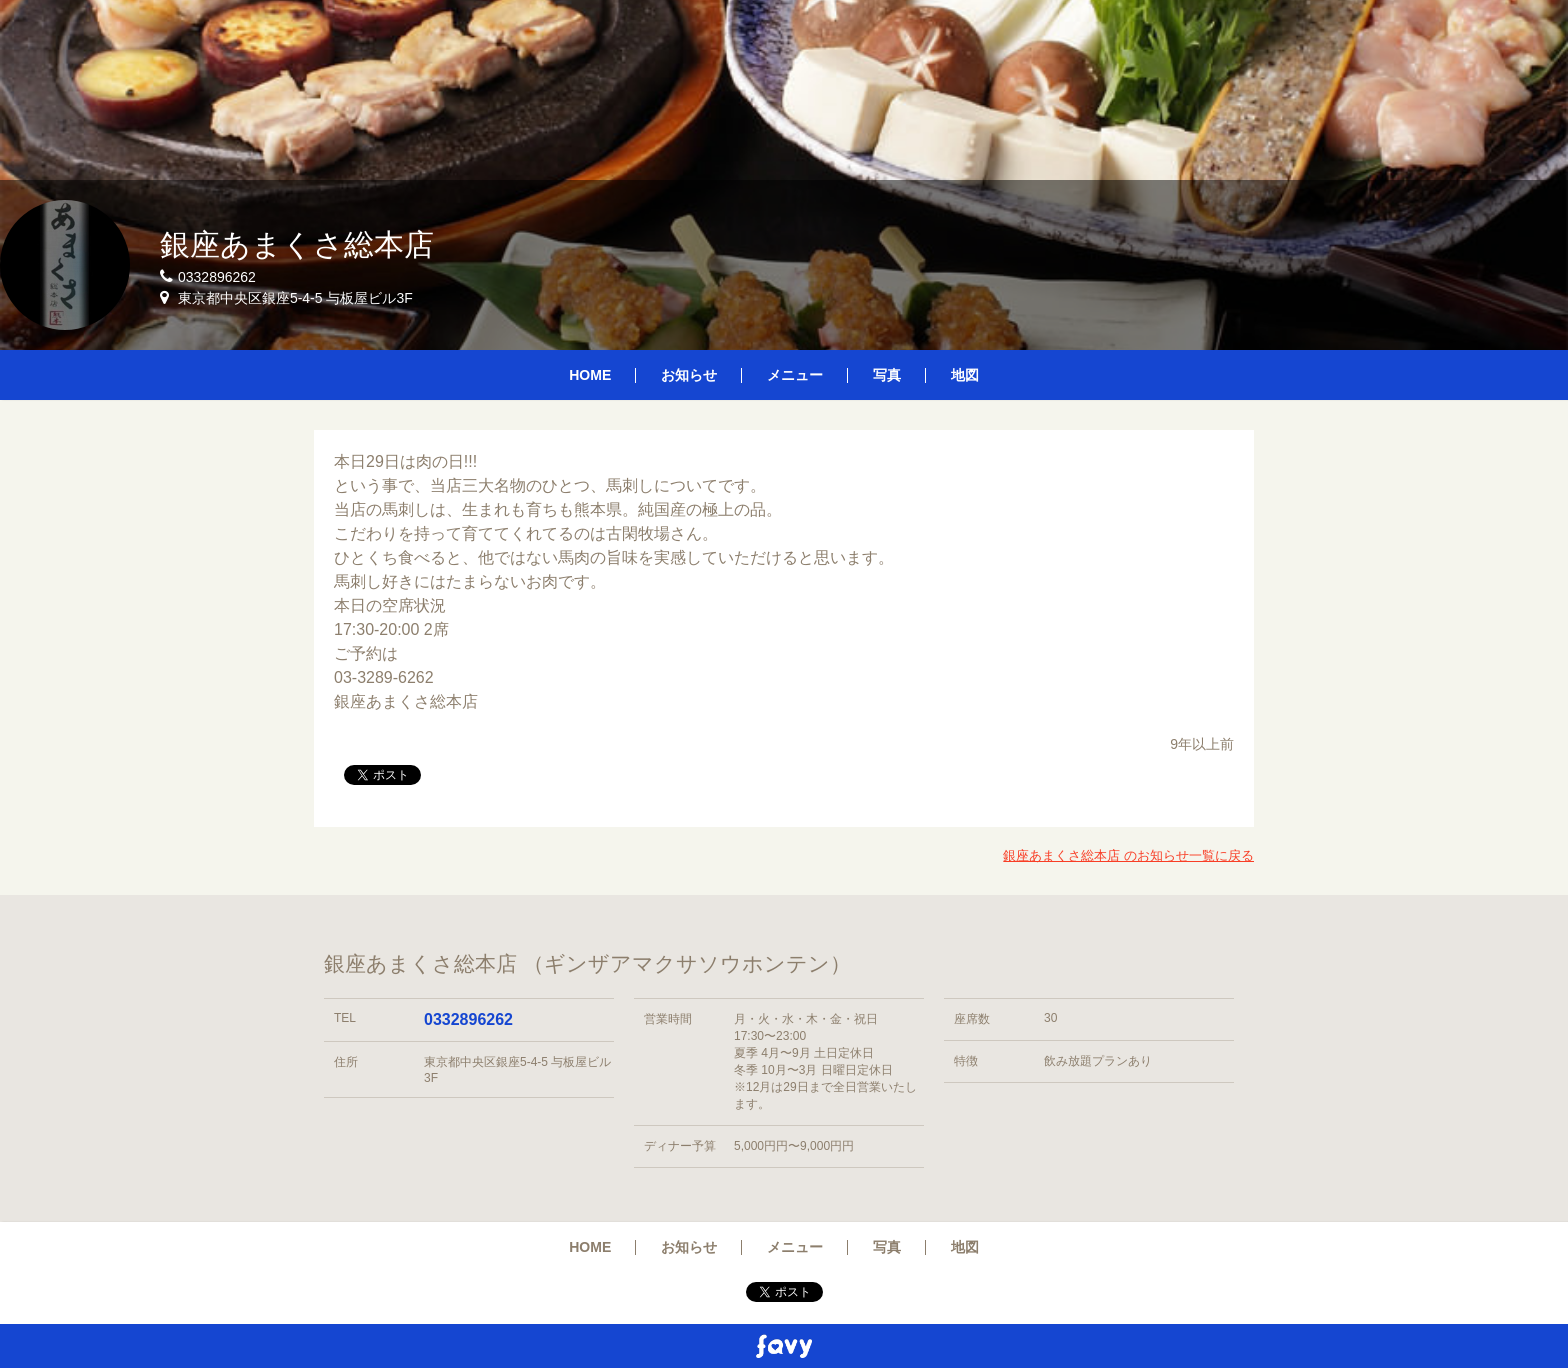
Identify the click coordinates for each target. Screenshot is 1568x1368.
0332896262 (468, 1019)
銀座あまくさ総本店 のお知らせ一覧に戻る (1128, 855)
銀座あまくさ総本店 (297, 244)
